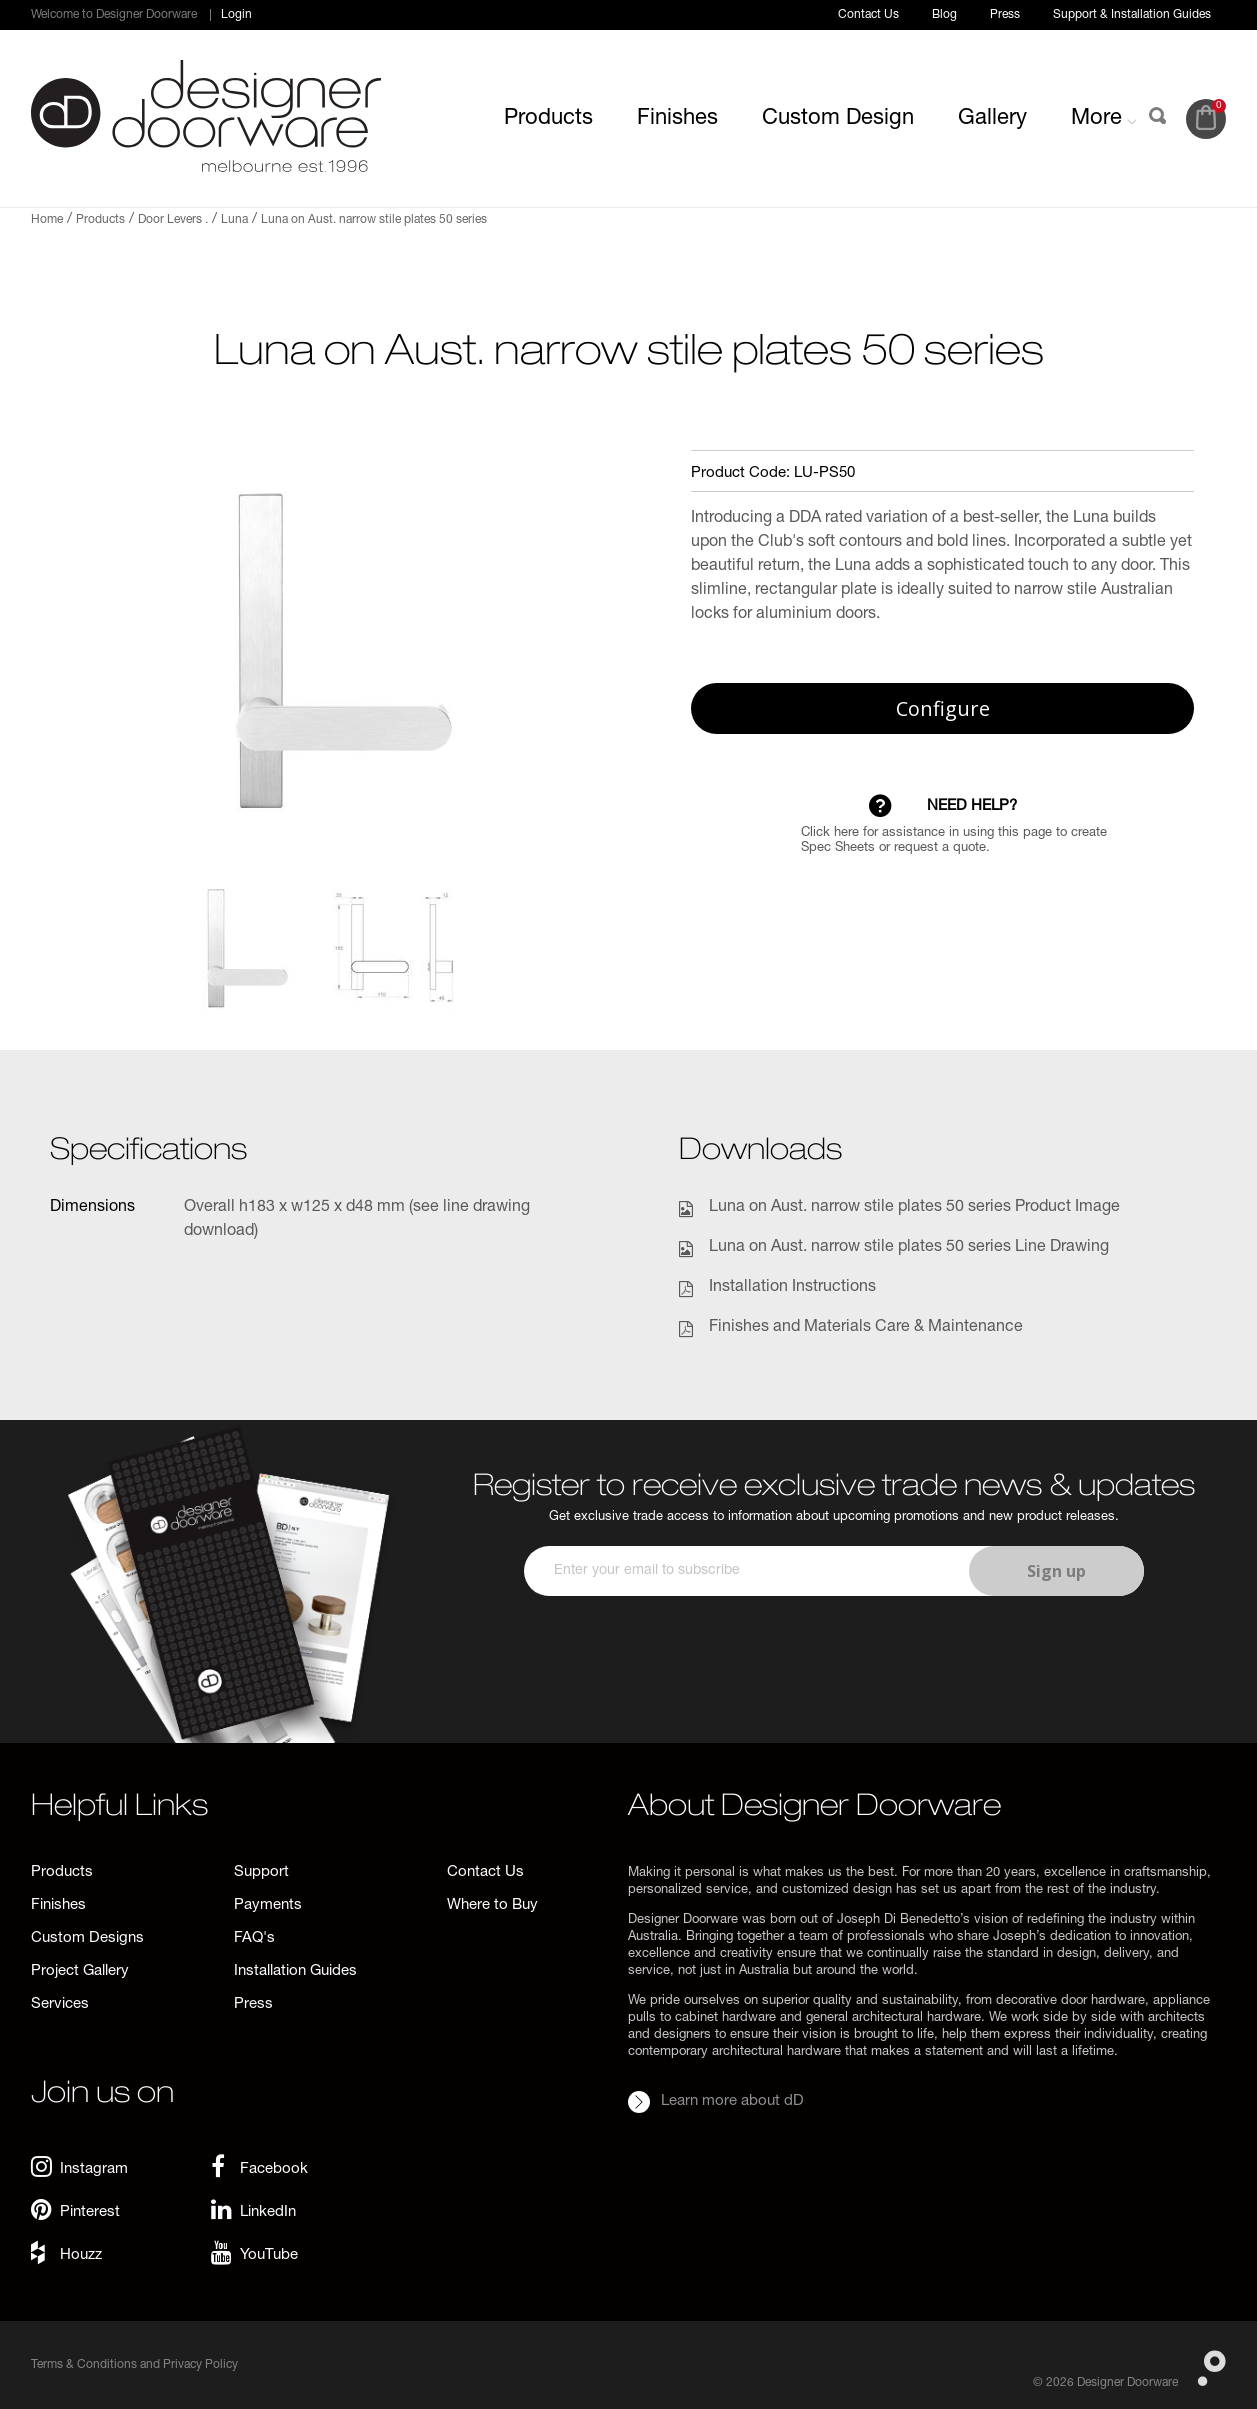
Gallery (992, 119)
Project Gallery (80, 1971)
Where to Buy (492, 1905)
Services (60, 2004)
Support (261, 1872)
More (1104, 119)
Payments (268, 1905)
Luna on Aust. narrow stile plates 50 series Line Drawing (909, 1248)
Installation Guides (295, 1971)
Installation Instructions (792, 1288)
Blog (944, 15)
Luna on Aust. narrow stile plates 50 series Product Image (914, 1208)
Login (236, 15)
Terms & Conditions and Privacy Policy (134, 2365)
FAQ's (254, 1938)
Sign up (1056, 1571)
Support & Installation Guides (1132, 15)
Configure (943, 708)
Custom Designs (87, 1938)
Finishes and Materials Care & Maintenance (866, 1328)
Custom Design (838, 119)
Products (548, 119)
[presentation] (831, 1655)
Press (1005, 15)
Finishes (677, 119)
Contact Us (868, 15)
